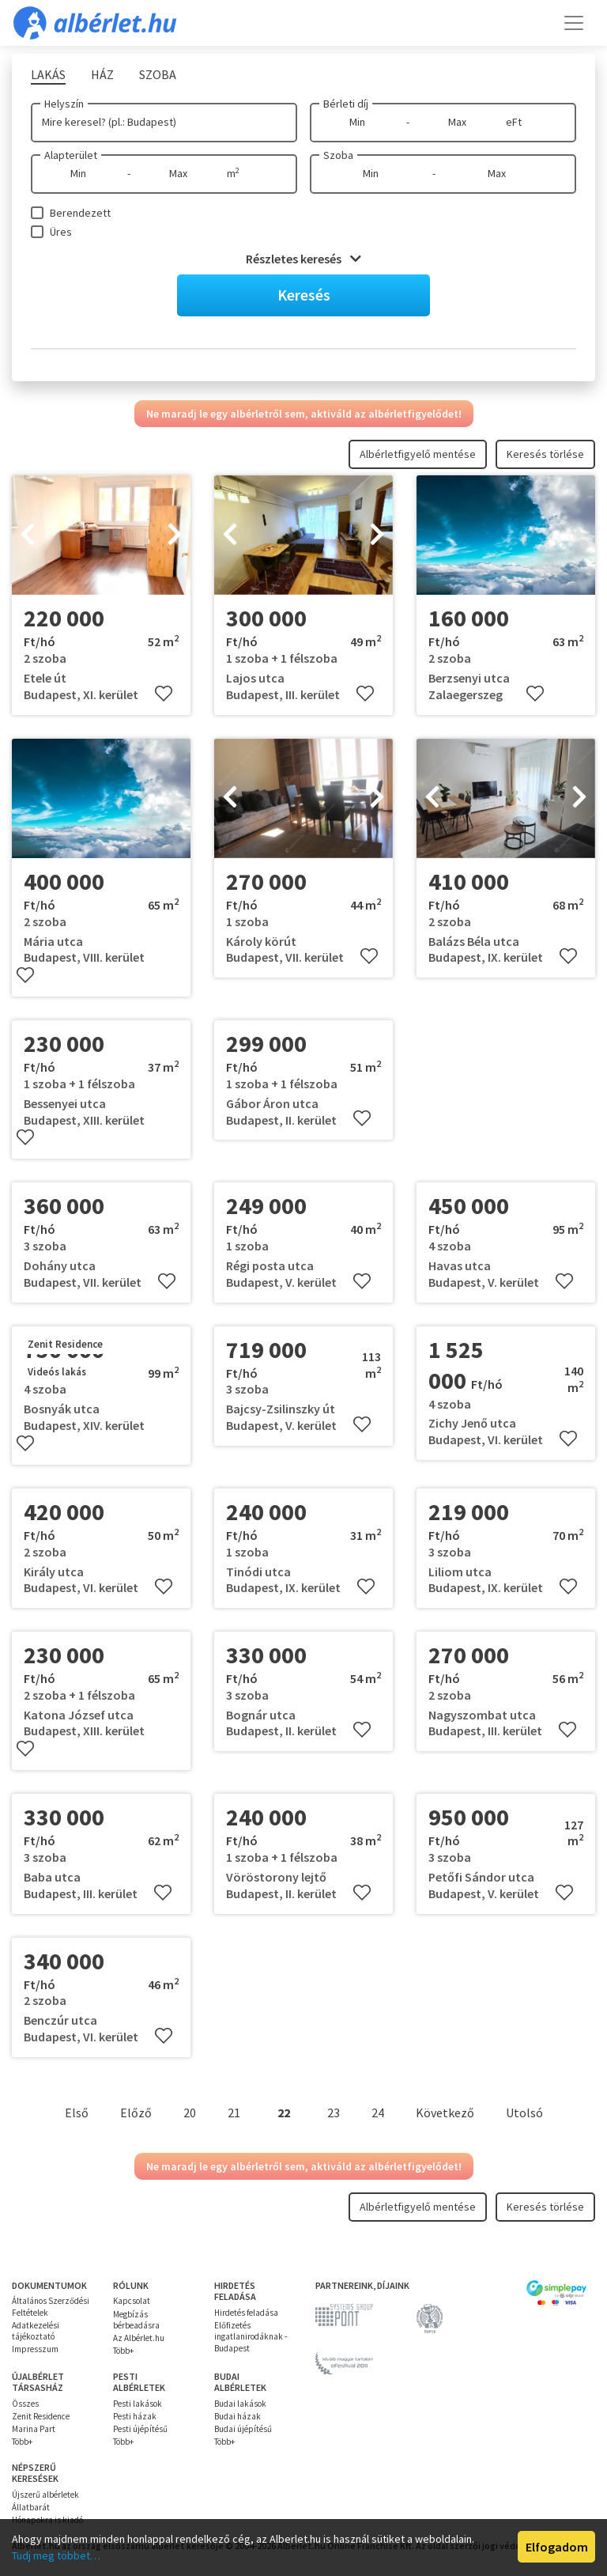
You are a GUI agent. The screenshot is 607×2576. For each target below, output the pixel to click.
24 (377, 2112)
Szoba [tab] (157, 74)
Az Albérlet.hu (138, 2337)
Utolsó (524, 2112)
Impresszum (35, 2349)
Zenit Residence (41, 2416)
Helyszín (64, 103)
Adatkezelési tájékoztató (35, 2331)
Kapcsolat (131, 2300)
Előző (136, 2112)
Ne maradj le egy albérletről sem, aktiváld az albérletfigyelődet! (304, 414)
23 (333, 2112)
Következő (445, 2112)
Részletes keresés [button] (303, 259)
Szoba (338, 155)
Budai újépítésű (243, 2428)
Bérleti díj (345, 103)
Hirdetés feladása (246, 2312)
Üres (61, 232)
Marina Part (33, 2428)
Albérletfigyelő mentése (418, 454)
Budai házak (237, 2416)
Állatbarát (31, 2507)
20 (189, 2112)
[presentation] (28, 535)
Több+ (123, 2350)
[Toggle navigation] (573, 23)
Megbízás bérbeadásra (136, 2320)
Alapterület (70, 155)
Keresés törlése (545, 454)
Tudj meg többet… (56, 2555)
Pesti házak (134, 2416)
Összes (25, 2403)
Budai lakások (240, 2403)
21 (234, 2112)
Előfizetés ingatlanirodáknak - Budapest (250, 2337)
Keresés (303, 295)
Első (77, 2112)
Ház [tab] (102, 74)
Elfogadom (557, 2547)
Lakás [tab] (48, 74)
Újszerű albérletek (45, 2494)
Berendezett (80, 213)
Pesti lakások (137, 2403)
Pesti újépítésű (140, 2428)
